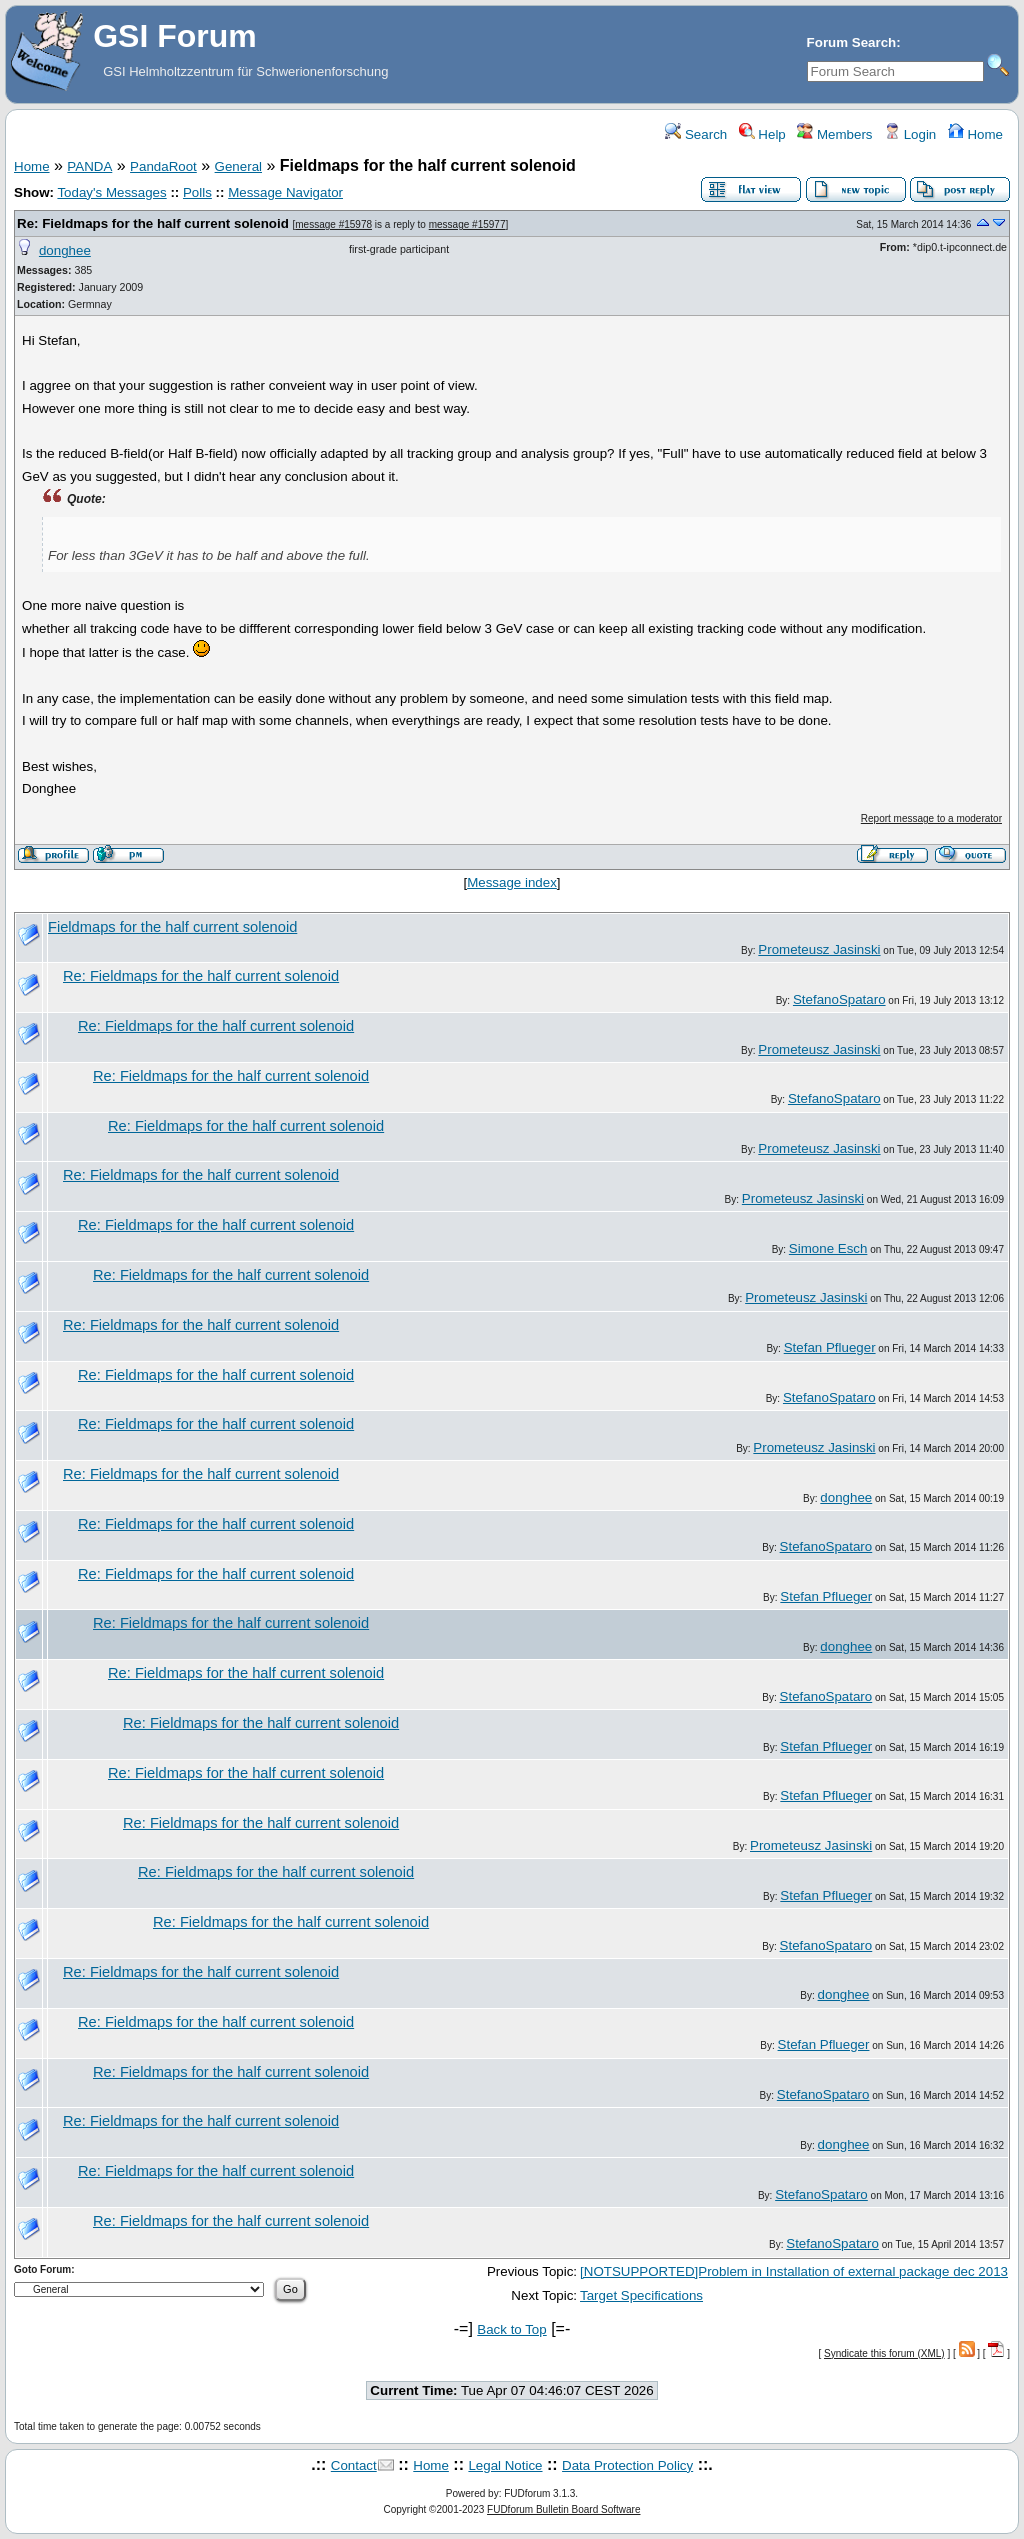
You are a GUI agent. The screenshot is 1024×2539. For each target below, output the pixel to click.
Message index (512, 882)
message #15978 (333, 224)
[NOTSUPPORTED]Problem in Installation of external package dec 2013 (794, 2271)
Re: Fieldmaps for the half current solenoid (153, 223)
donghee (65, 250)
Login (910, 134)
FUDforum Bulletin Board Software (563, 2509)
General (238, 166)
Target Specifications (641, 2295)
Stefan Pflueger (830, 1347)
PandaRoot (163, 166)
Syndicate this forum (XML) (884, 2353)
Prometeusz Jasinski (819, 949)
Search (696, 134)
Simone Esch (828, 1248)
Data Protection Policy (627, 2465)
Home (975, 134)
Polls (197, 192)
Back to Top (511, 2329)
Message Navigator (285, 192)
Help (762, 134)
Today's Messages (111, 192)
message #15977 (467, 224)
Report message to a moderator (931, 818)
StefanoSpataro (839, 999)
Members (834, 134)
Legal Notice (505, 2465)
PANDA (89, 166)
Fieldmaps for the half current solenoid (172, 927)
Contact (354, 2465)
